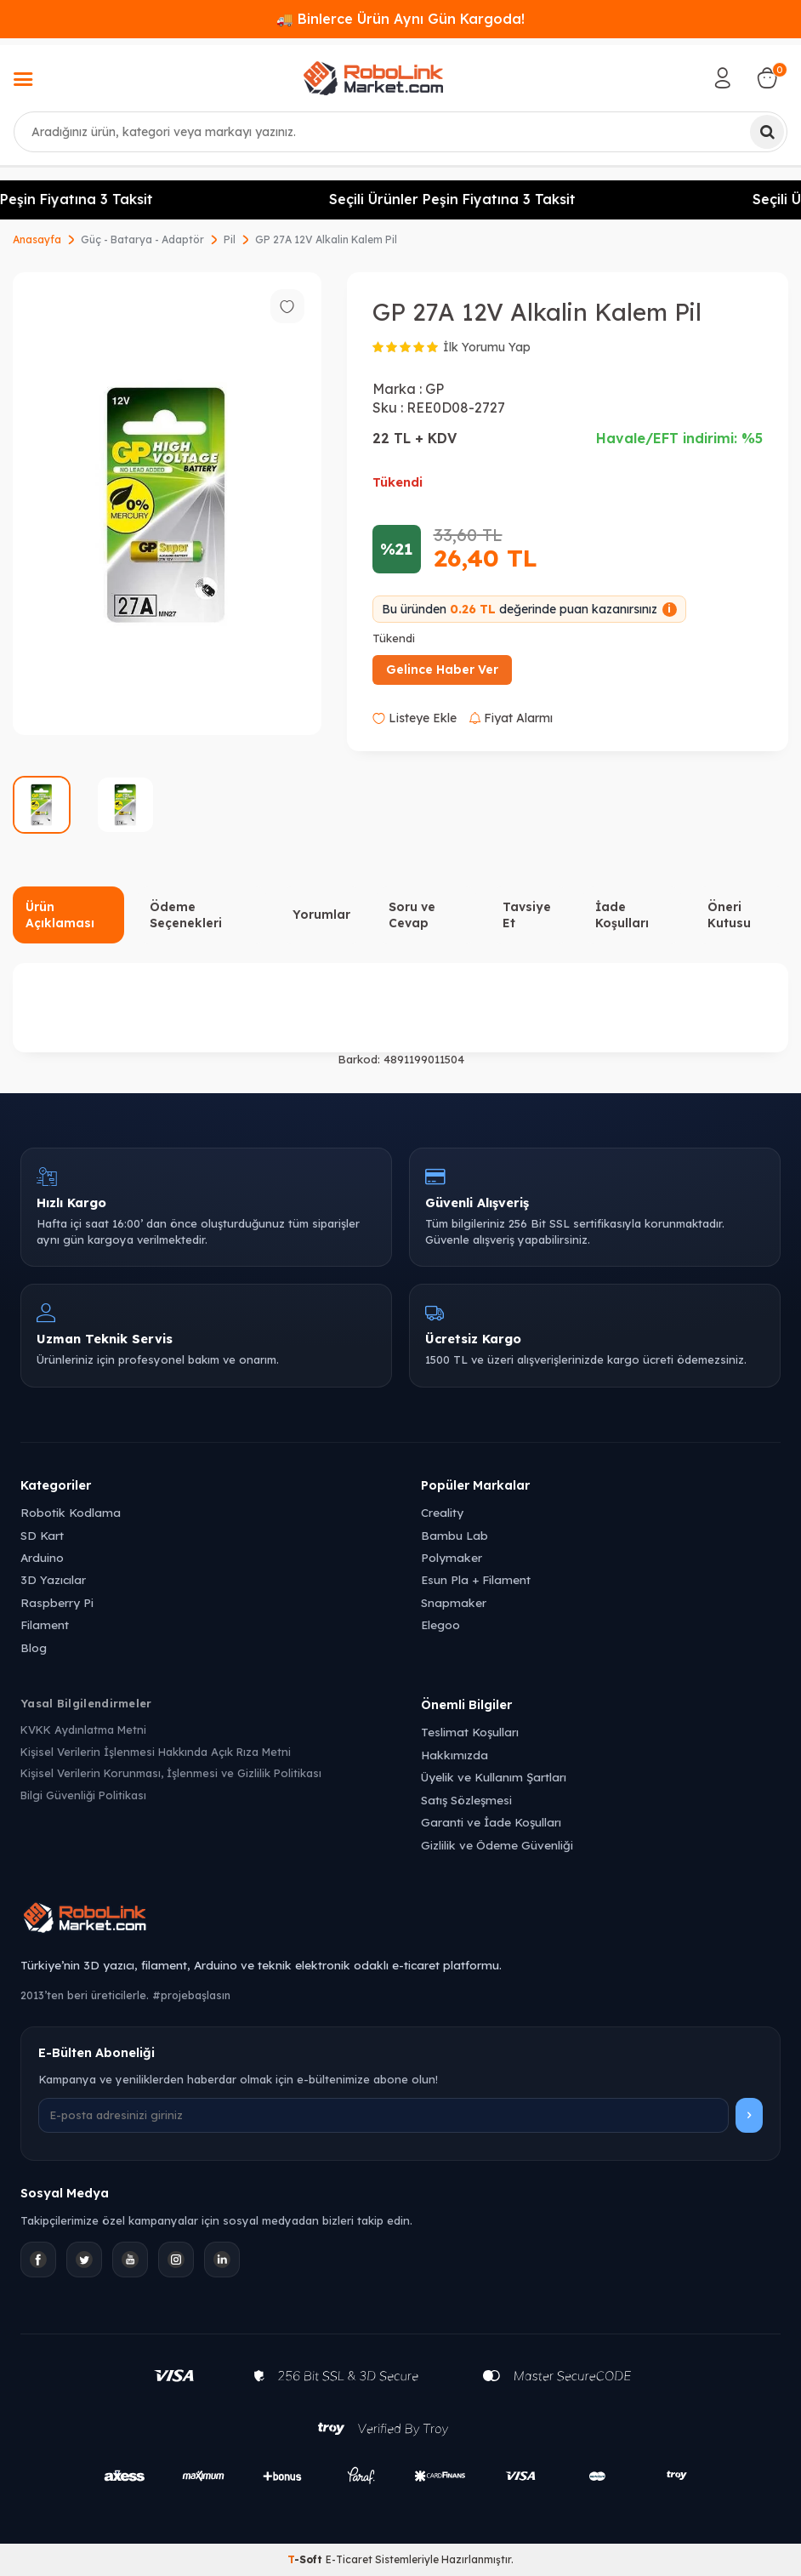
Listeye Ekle (414, 718)
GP (434, 388)
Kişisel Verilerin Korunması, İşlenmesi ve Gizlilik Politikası (170, 1773)
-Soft (306, 2559)
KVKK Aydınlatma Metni (83, 1729)
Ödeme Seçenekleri (186, 915)
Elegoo (440, 1624)
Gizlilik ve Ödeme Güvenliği (497, 1845)
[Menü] (23, 81)
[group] (167, 504)
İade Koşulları (622, 915)
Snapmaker (453, 1602)
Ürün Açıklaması (60, 915)
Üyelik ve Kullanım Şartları (493, 1777)
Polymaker (451, 1557)
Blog (33, 1647)
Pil (230, 239)
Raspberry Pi (57, 1602)
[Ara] (767, 132)
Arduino (42, 1557)
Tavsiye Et (527, 915)
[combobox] (400, 131)
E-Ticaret (349, 2559)
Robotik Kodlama (70, 1512)
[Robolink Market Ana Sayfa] (400, 1920)
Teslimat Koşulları (470, 1731)
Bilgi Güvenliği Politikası (83, 1795)
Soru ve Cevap (412, 915)
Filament (44, 1624)
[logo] (373, 78)
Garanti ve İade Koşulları (491, 1822)
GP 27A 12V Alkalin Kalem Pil (326, 239)
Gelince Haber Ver (442, 669)
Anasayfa (37, 239)
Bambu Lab (454, 1535)
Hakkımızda (454, 1754)
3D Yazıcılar (53, 1579)
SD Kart (42, 1535)
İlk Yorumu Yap (487, 347)
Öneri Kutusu (729, 915)
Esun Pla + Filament (476, 1579)
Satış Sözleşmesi (466, 1799)
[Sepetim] (767, 78)
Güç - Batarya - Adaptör (142, 239)
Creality (442, 1512)
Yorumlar (321, 914)
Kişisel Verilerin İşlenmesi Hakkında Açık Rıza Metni (155, 1751)
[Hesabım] (722, 78)
